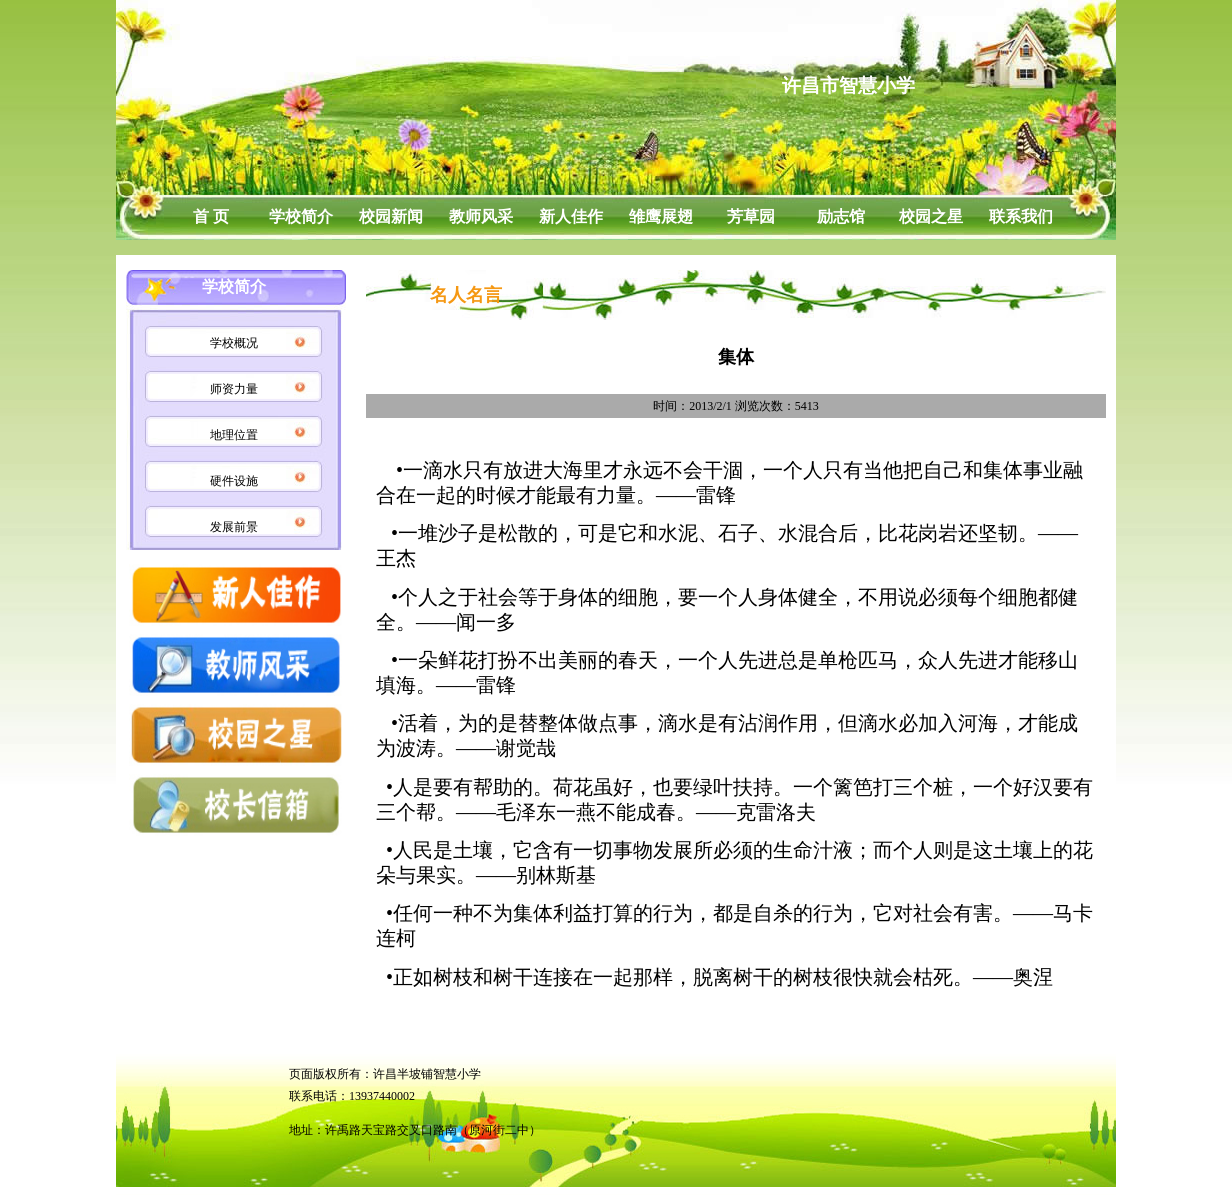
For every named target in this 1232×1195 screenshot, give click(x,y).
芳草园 (751, 216)
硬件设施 (234, 481)
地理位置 (234, 435)
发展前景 (234, 527)
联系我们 (1021, 216)
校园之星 (931, 216)
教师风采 (481, 216)
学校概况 (234, 343)
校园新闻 (391, 216)
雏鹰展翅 (661, 216)
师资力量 (234, 389)
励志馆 (841, 216)
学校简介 (301, 216)
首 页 (211, 216)
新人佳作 (571, 216)
